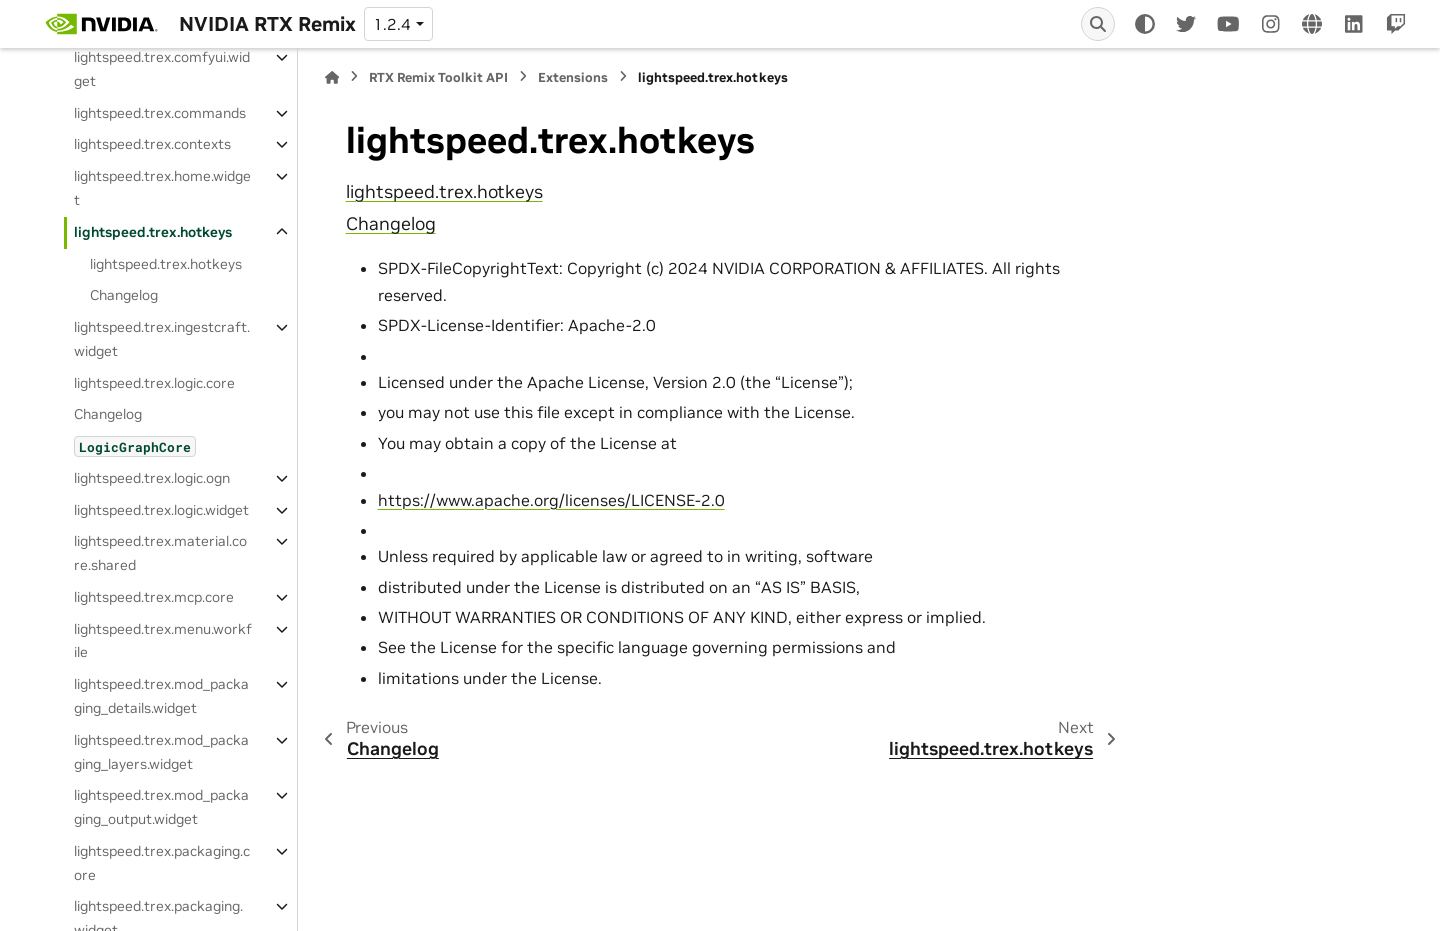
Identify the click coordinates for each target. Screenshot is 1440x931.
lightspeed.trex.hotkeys (153, 232)
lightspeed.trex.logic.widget (161, 510)
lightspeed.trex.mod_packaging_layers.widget (161, 752)
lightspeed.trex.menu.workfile (163, 641)
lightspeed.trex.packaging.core (162, 863)
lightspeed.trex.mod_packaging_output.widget (161, 807)
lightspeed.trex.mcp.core (154, 597)
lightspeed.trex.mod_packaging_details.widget (161, 696)
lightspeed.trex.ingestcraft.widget (162, 339)
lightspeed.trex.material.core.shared (160, 553)
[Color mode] (1145, 24)
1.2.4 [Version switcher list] (392, 24)
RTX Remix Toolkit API (438, 77)
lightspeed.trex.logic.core (154, 383)
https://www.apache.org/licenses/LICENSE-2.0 (551, 500)
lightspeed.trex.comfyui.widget (162, 69)
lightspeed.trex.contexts (152, 144)
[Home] (332, 77)
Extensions (573, 77)
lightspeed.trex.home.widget (162, 188)
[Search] (1098, 24)
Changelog (124, 295)
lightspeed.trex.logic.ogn (152, 478)
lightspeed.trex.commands (160, 113)
